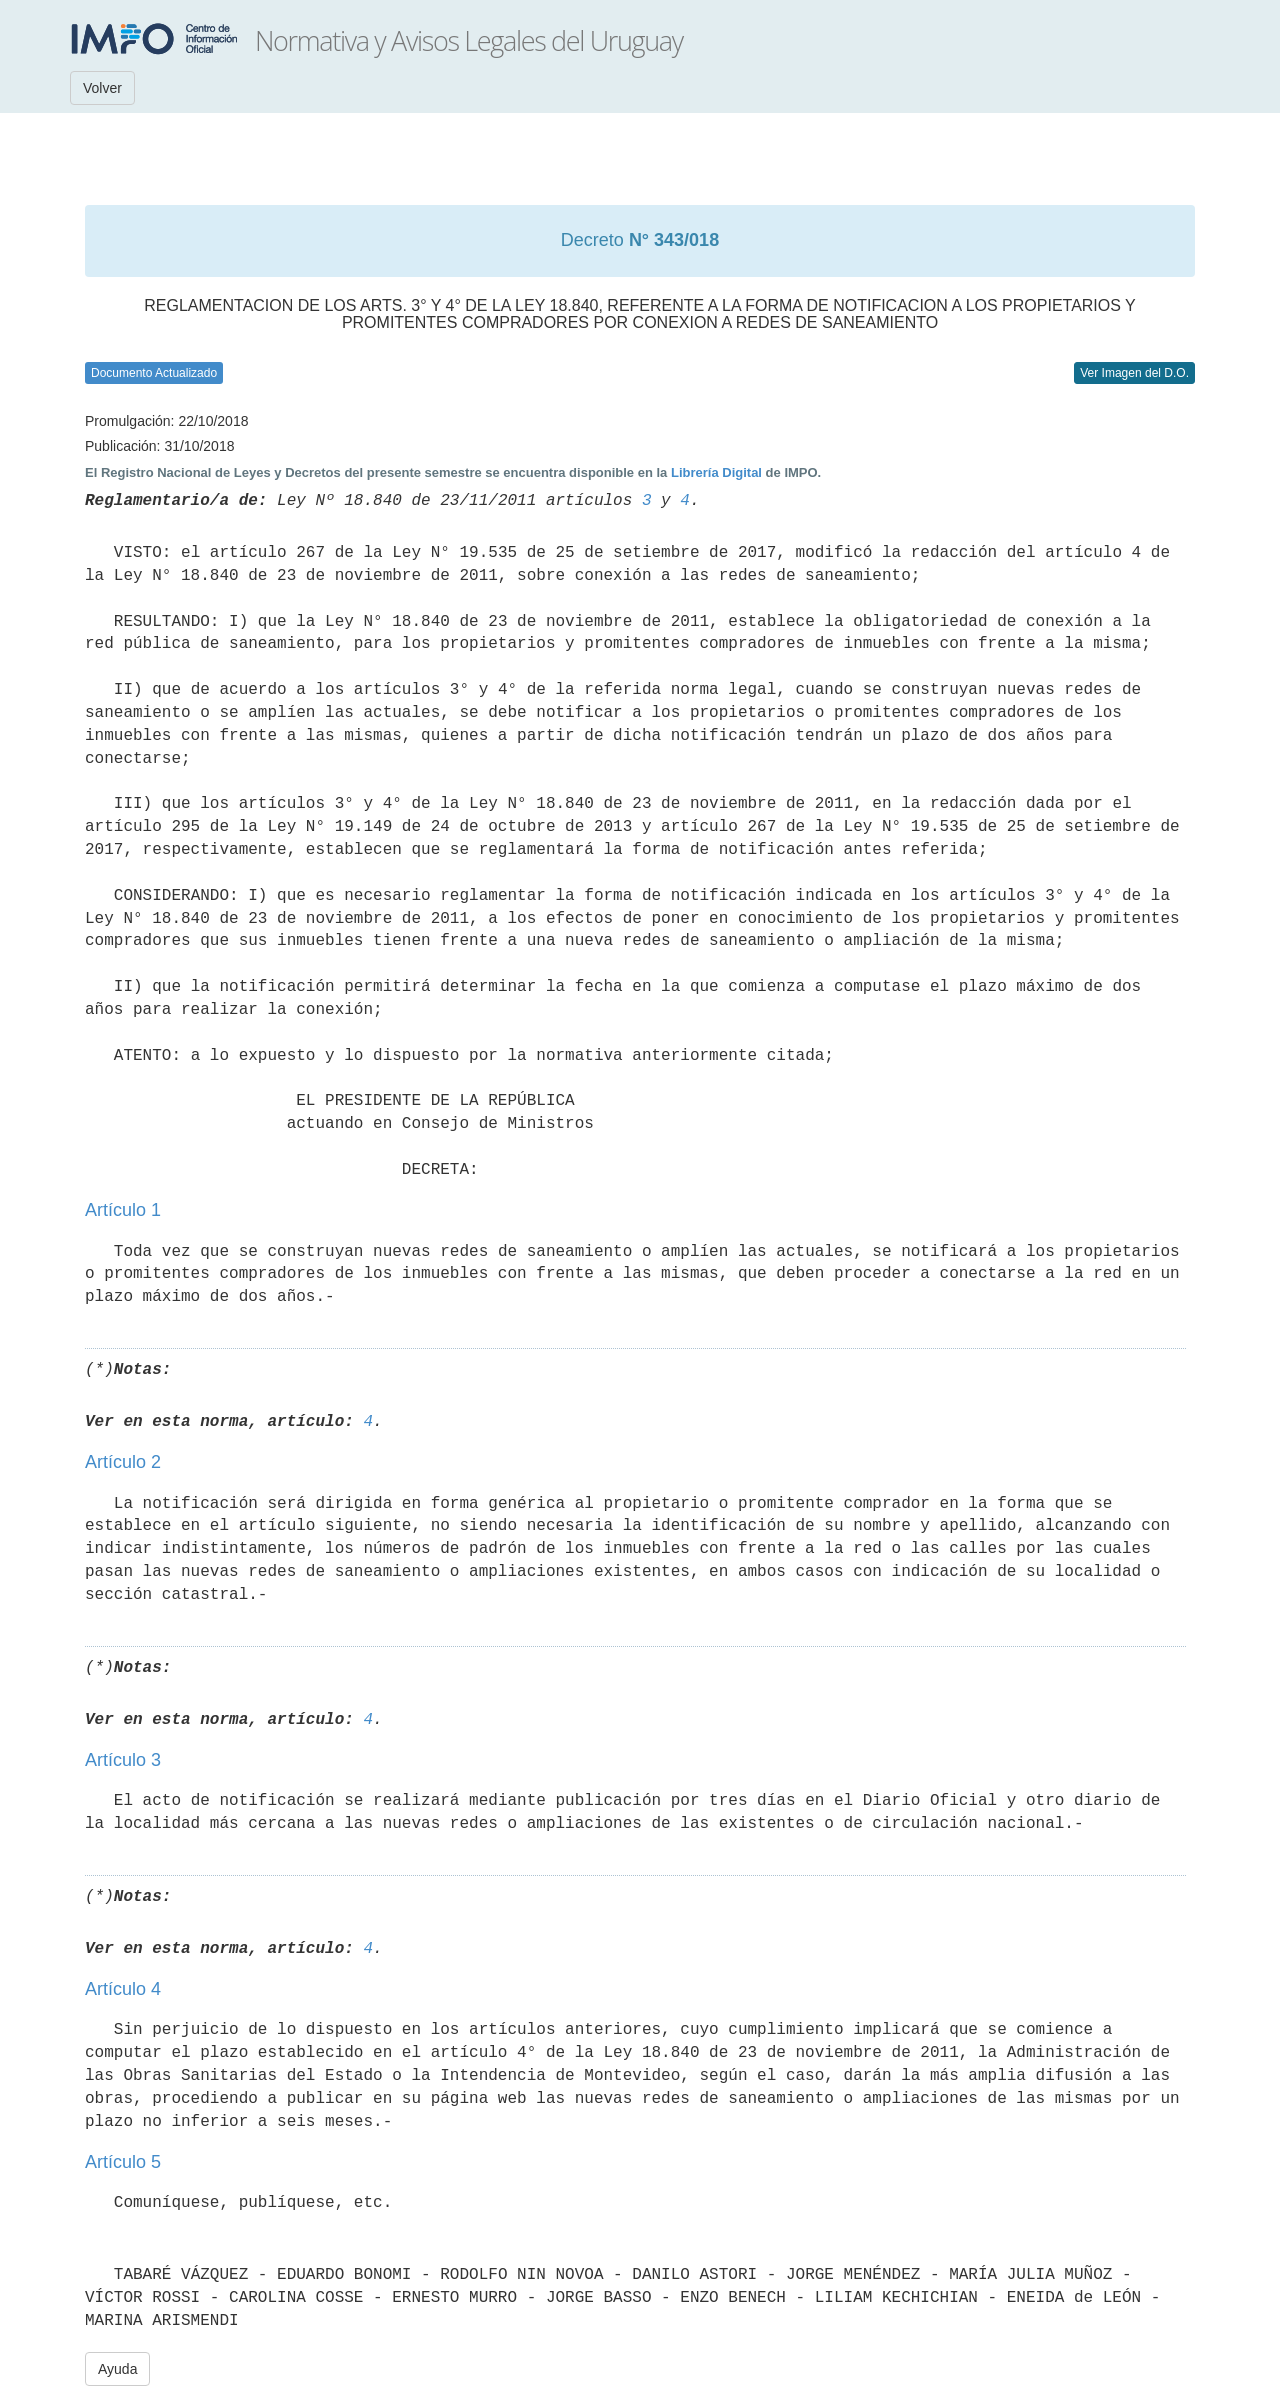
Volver (102, 88)
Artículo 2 (123, 1462)
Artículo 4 (123, 1989)
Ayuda (117, 2369)
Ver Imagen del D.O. (1134, 373)
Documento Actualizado (154, 373)
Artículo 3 (123, 1760)
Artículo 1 (123, 1210)
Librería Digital (716, 472)
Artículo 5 (123, 2162)
